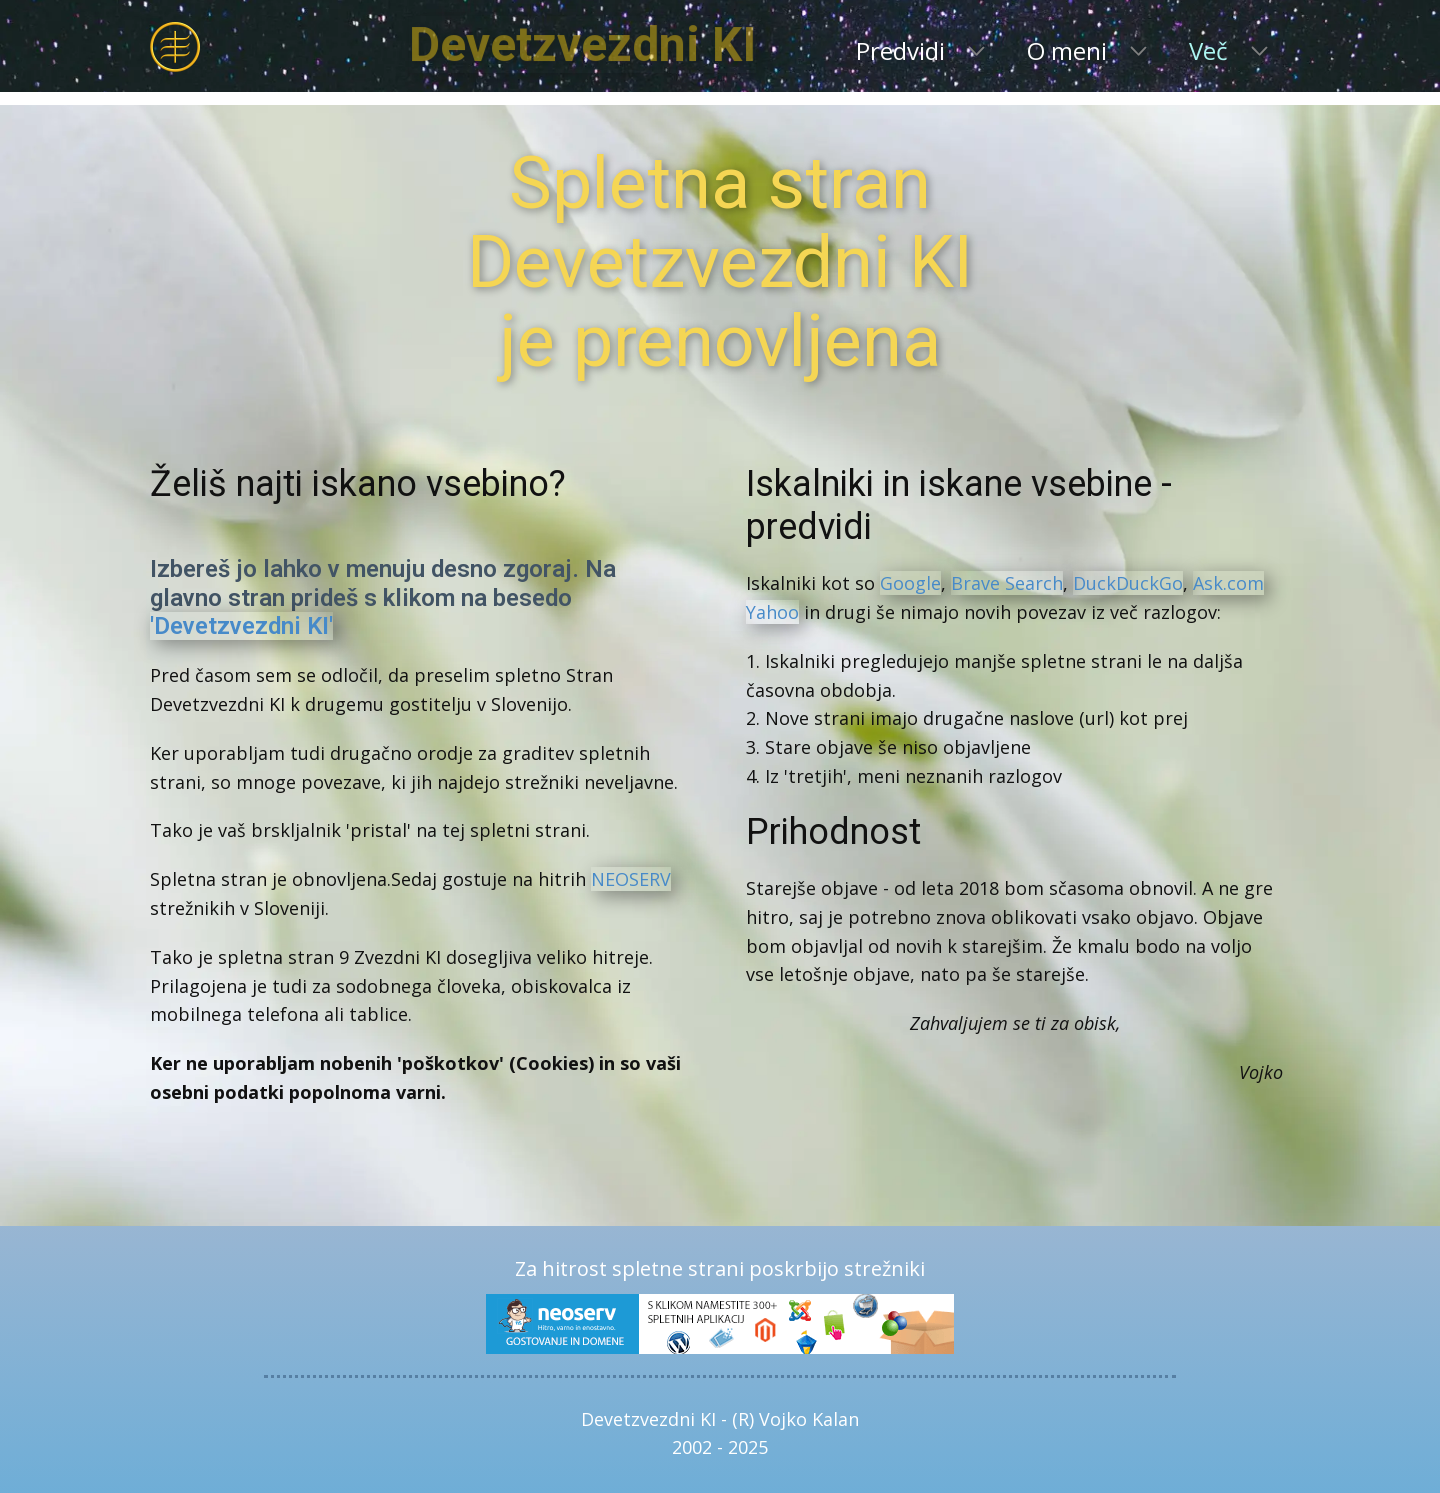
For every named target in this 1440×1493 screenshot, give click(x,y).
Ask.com (1228, 583)
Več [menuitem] (1208, 50)
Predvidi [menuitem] (900, 50)
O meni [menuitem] (1067, 50)
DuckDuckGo (1128, 583)
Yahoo (772, 612)
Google (910, 583)
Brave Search (1007, 583)
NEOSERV (631, 879)
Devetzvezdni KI (657, 44)
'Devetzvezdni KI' (241, 626)
